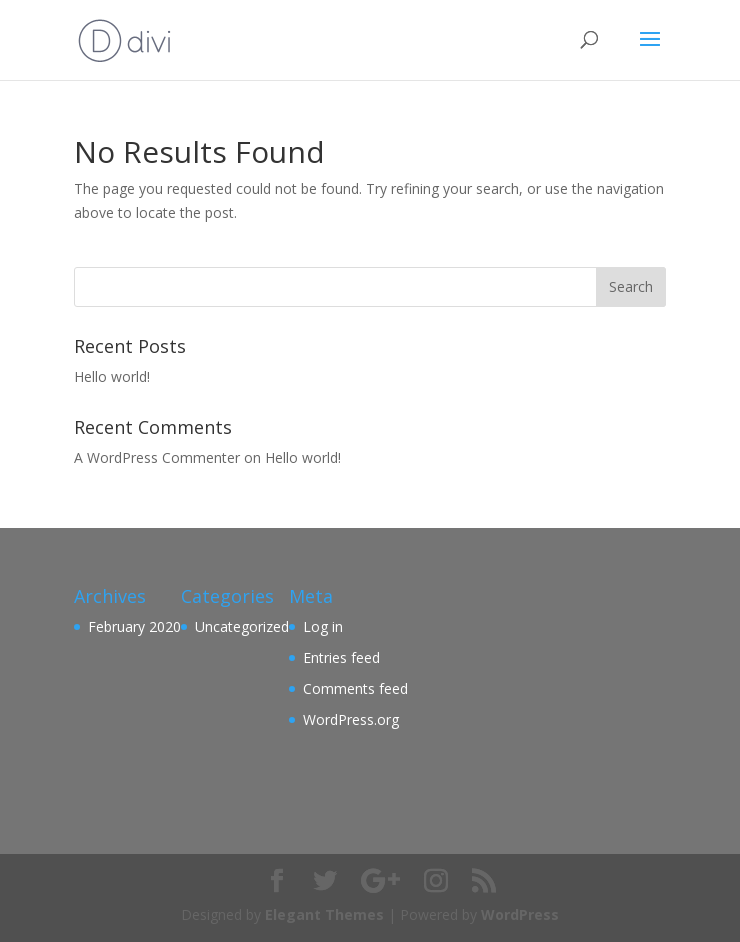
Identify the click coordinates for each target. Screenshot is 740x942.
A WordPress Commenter (157, 457)
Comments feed (355, 688)
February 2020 (134, 626)
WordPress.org (351, 719)
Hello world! (112, 376)
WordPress (520, 914)
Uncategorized (242, 626)
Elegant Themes (324, 914)
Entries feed (341, 657)
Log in (323, 626)
